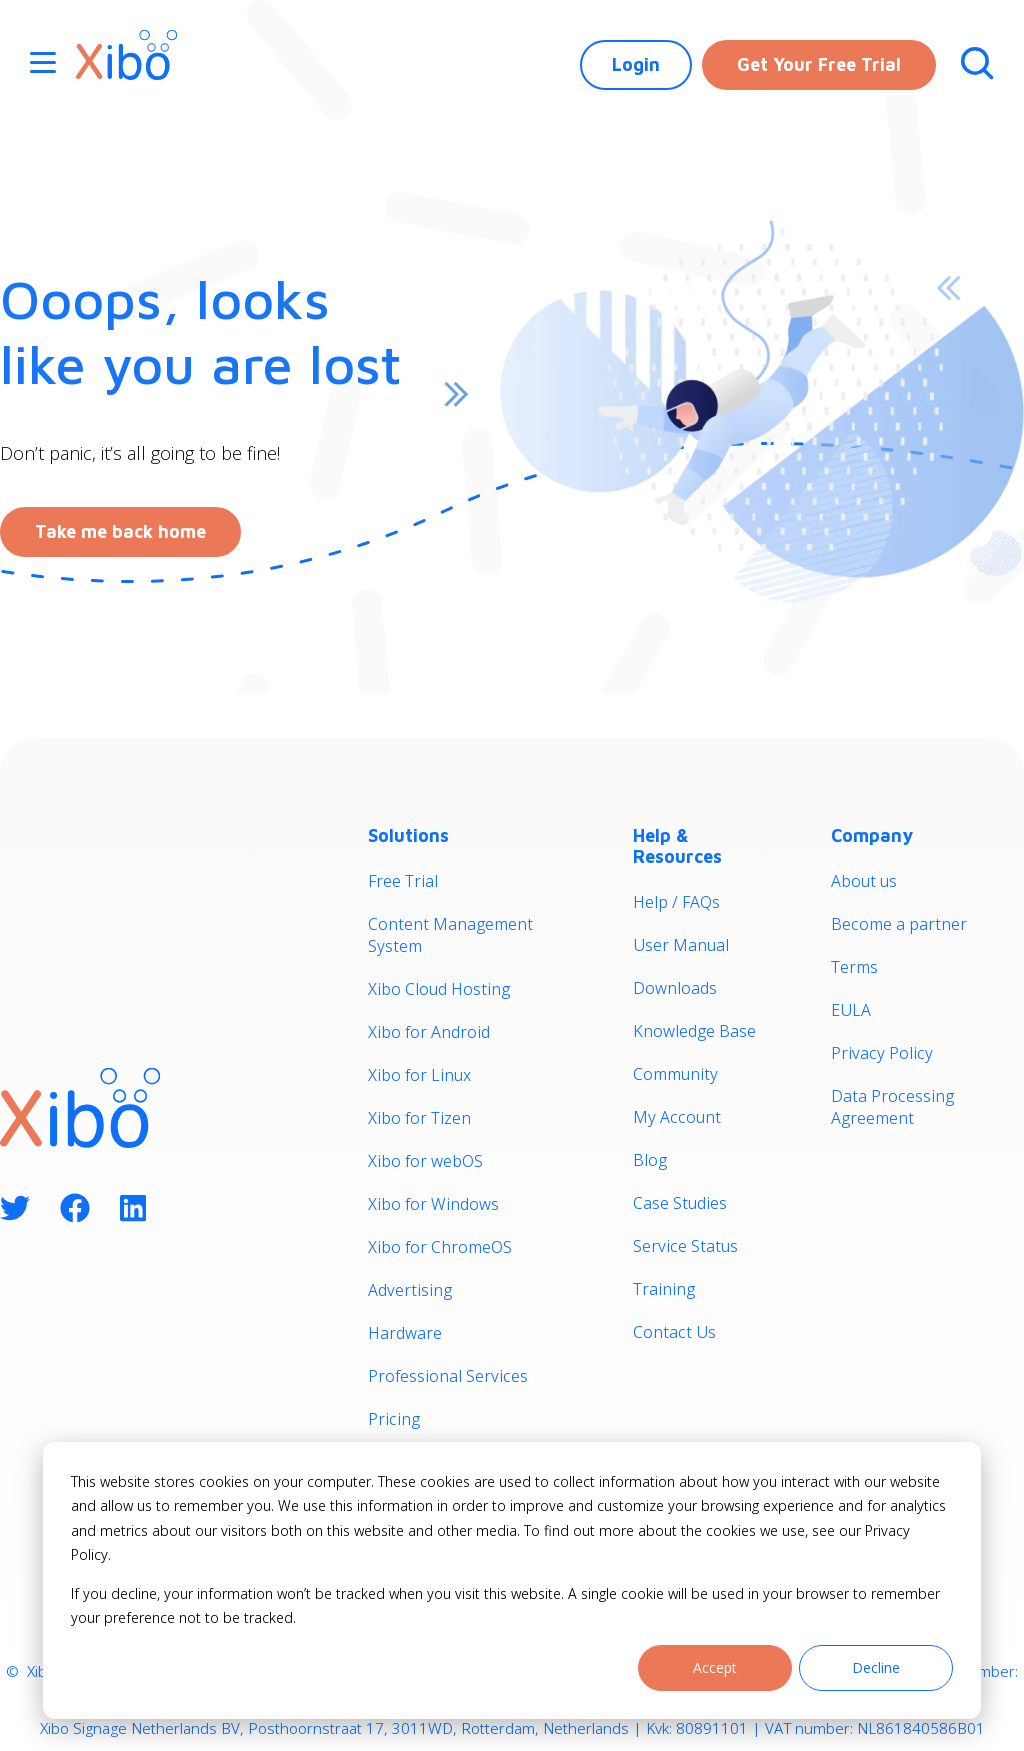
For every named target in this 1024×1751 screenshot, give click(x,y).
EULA (851, 1010)
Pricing (394, 1419)
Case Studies (680, 1203)
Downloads (675, 988)
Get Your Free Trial (819, 64)
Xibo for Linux (419, 1075)
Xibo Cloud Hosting (439, 989)
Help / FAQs (676, 902)
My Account (677, 1117)
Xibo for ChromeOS (440, 1247)
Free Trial (403, 881)
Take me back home (120, 531)
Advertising (410, 1290)
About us (864, 881)
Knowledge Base (694, 1031)
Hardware (405, 1333)
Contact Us (674, 1332)
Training (664, 1289)
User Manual (681, 945)
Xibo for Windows (433, 1204)
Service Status (685, 1246)
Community (675, 1074)
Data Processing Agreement (892, 1107)
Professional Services (448, 1376)
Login (636, 64)
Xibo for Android (429, 1032)
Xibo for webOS (425, 1161)
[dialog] (512, 1580)
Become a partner (899, 924)
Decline (876, 1667)
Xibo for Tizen (419, 1118)
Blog (650, 1160)
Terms (854, 967)
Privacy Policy (882, 1053)
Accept (715, 1667)
